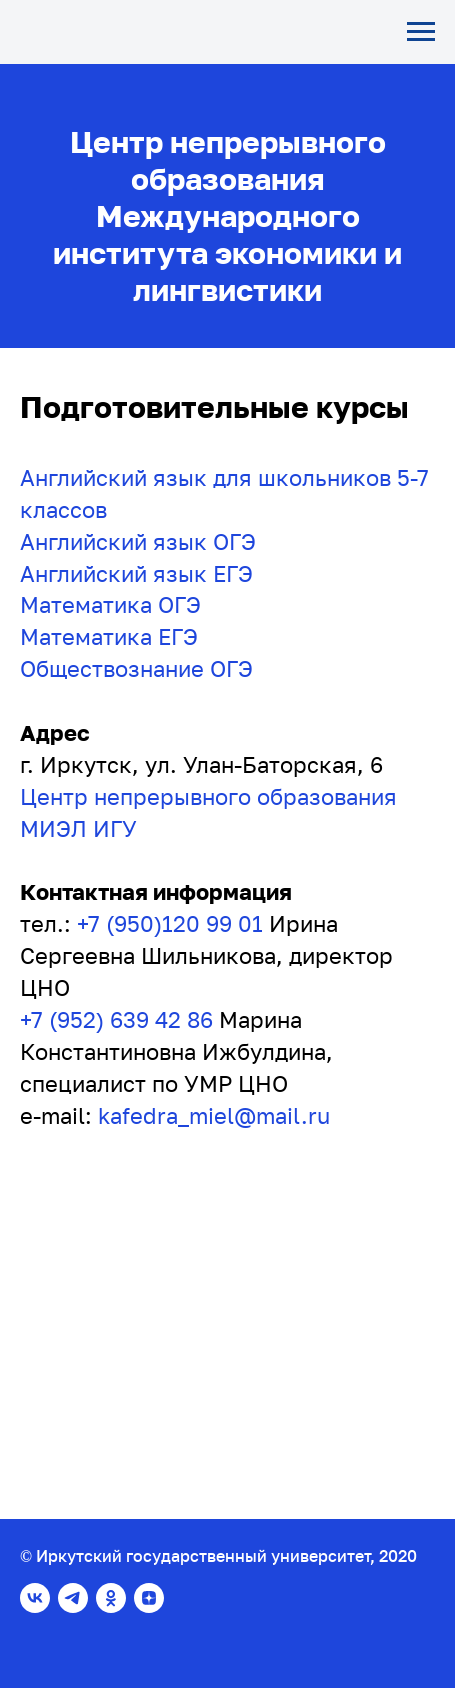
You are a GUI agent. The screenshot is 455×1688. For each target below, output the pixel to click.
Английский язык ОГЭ (138, 541)
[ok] (111, 1598)
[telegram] (73, 1598)
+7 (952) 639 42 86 (116, 1019)
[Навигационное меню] (421, 32)
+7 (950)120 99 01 (170, 923)
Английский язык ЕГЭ (136, 573)
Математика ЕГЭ (109, 636)
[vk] (35, 1598)
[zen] (149, 1598)
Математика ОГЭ (110, 604)
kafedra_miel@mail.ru (214, 1115)
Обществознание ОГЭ (136, 668)
